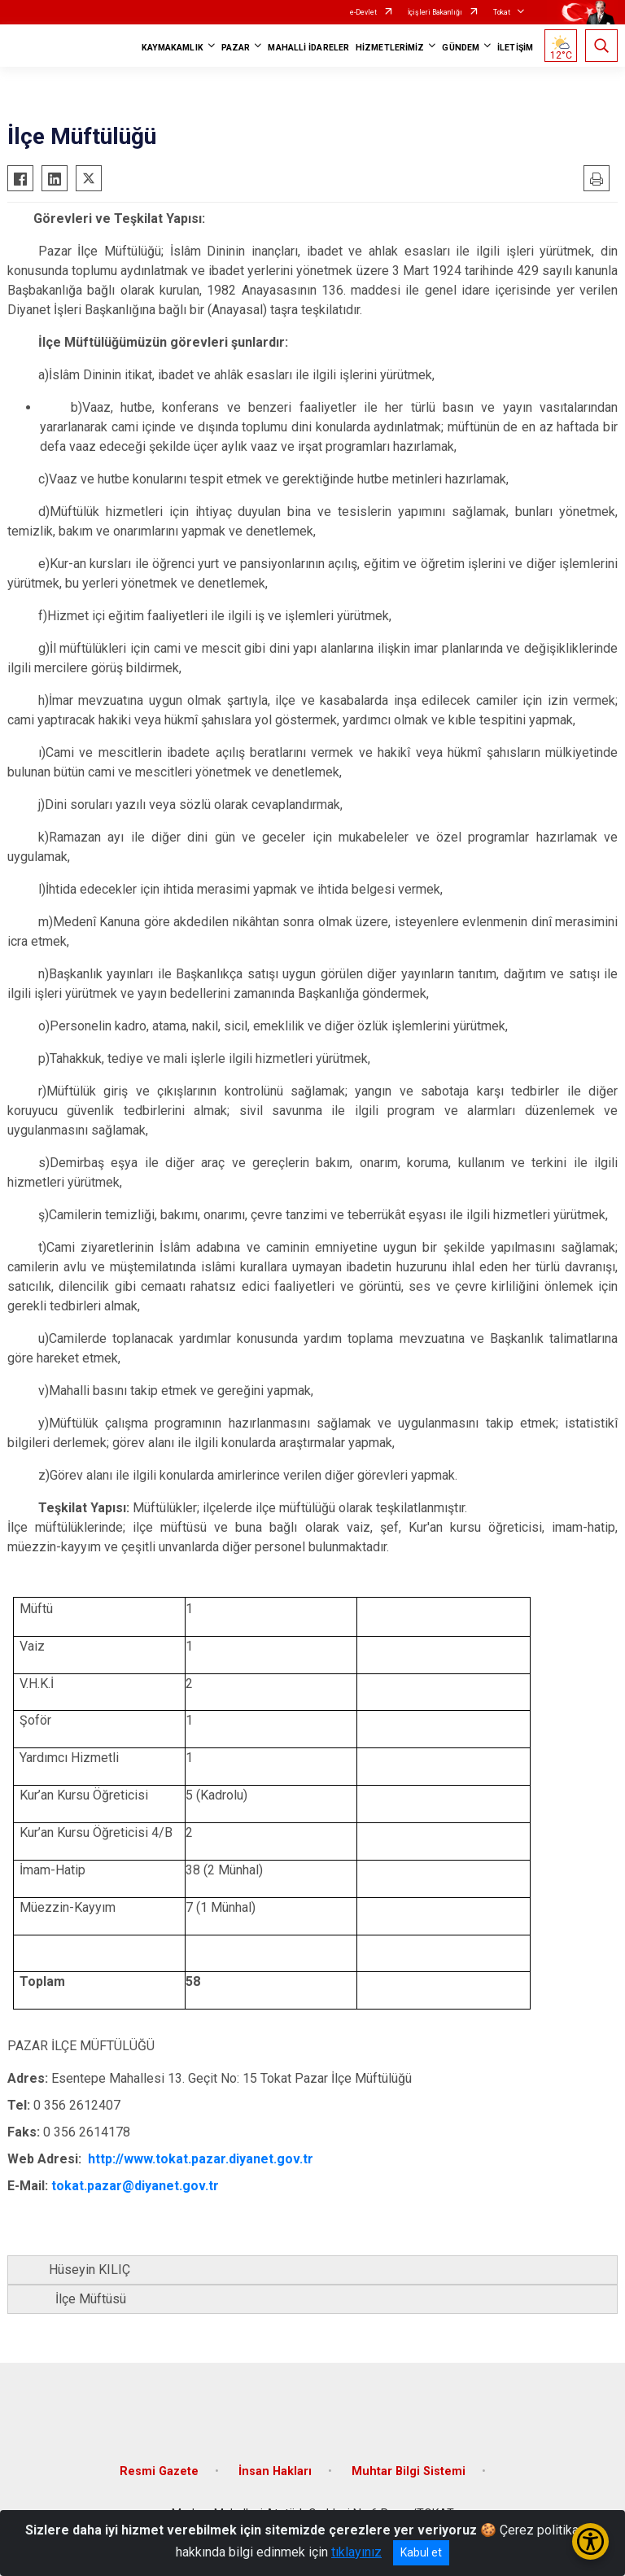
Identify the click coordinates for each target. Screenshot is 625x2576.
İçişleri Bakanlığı (435, 12)
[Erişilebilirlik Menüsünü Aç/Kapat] (590, 2541)
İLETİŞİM (515, 47)
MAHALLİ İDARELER (308, 47)
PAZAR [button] (236, 47)
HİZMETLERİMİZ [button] (390, 47)
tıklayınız (356, 2552)
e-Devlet (363, 12)
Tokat (501, 12)
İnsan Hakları (275, 2471)
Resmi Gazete (159, 2471)
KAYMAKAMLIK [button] (172, 47)
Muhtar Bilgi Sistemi (408, 2471)
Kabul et (421, 2552)
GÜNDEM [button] (460, 47)
